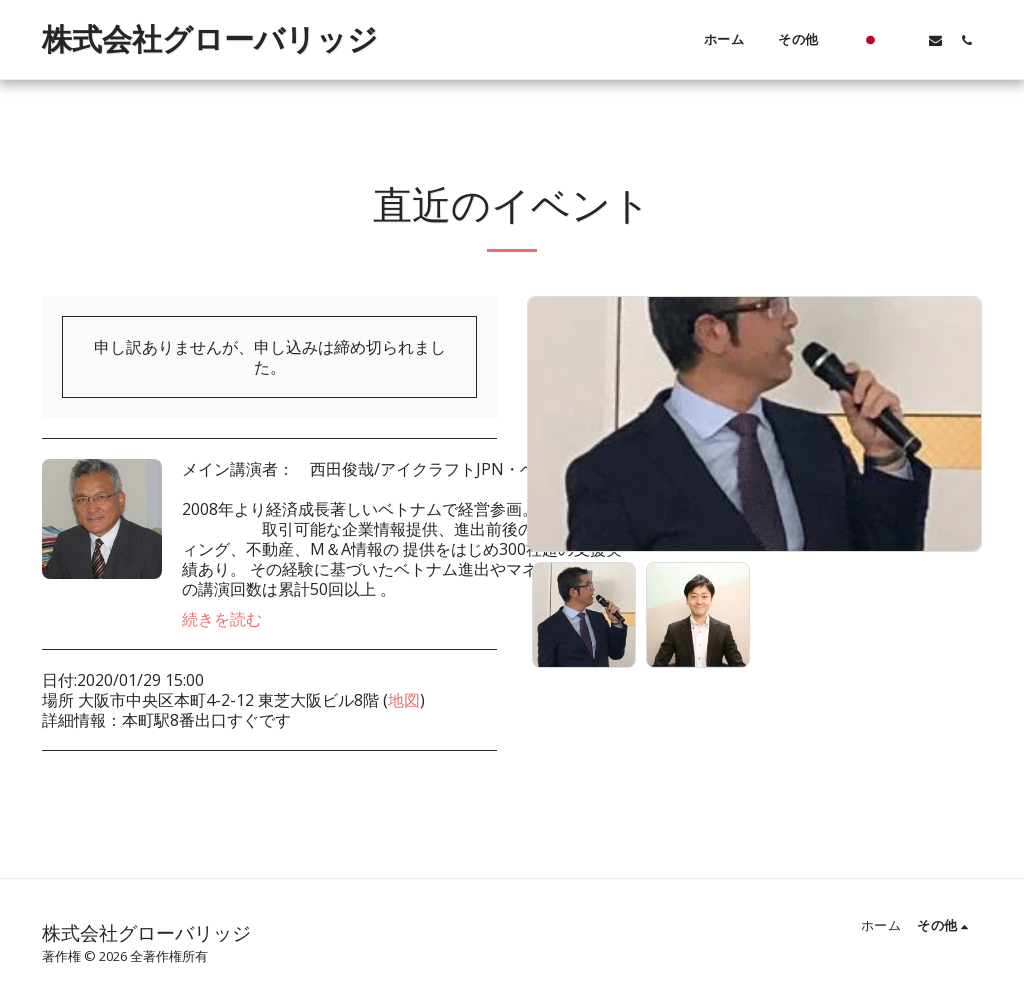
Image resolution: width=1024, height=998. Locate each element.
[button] (904, 40)
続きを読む (222, 619)
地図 (404, 700)
